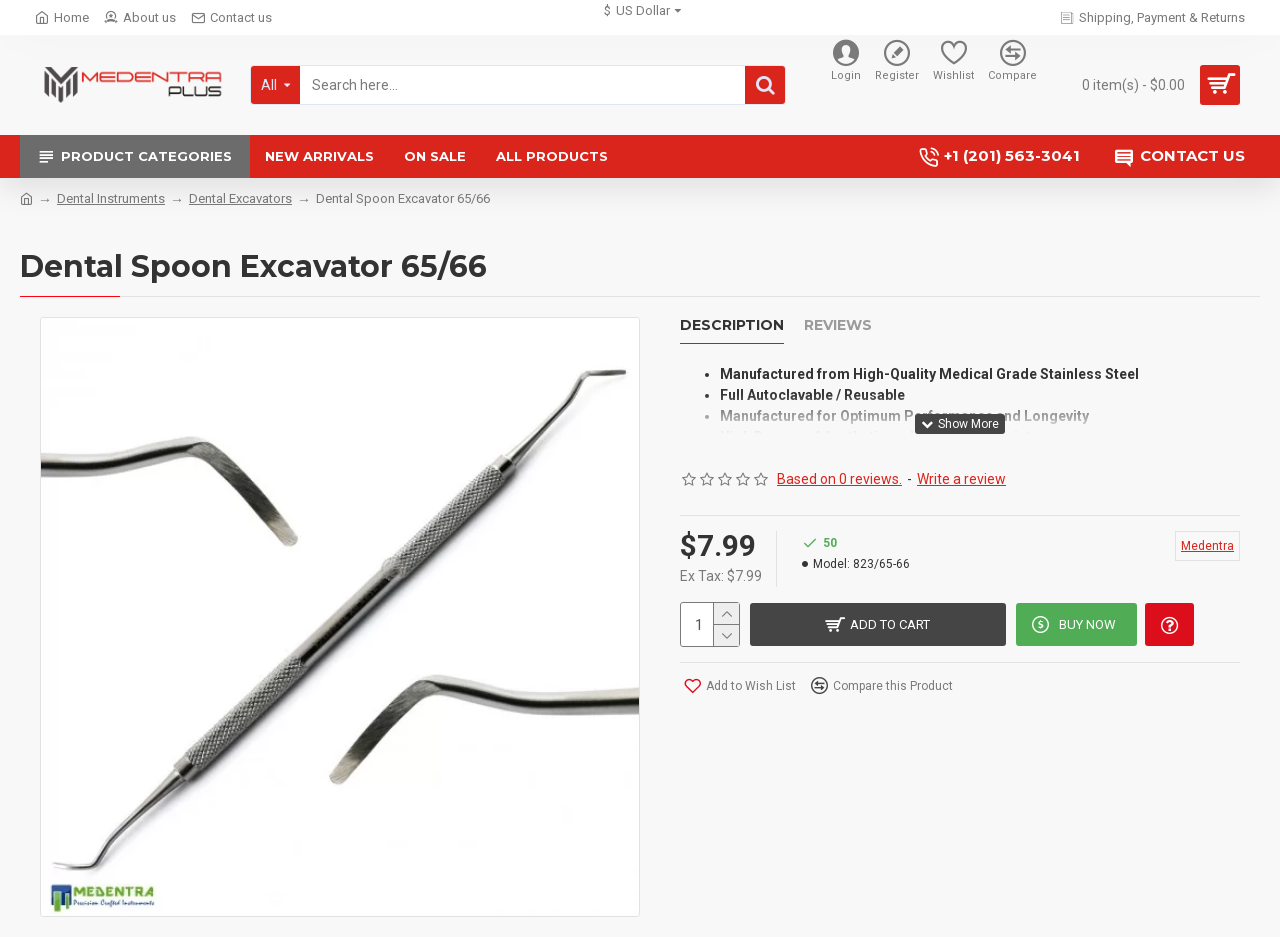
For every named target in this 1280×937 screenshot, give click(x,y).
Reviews (838, 325)
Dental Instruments (111, 198)
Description (732, 325)
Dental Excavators (240, 198)
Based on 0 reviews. (839, 469)
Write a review (961, 469)
